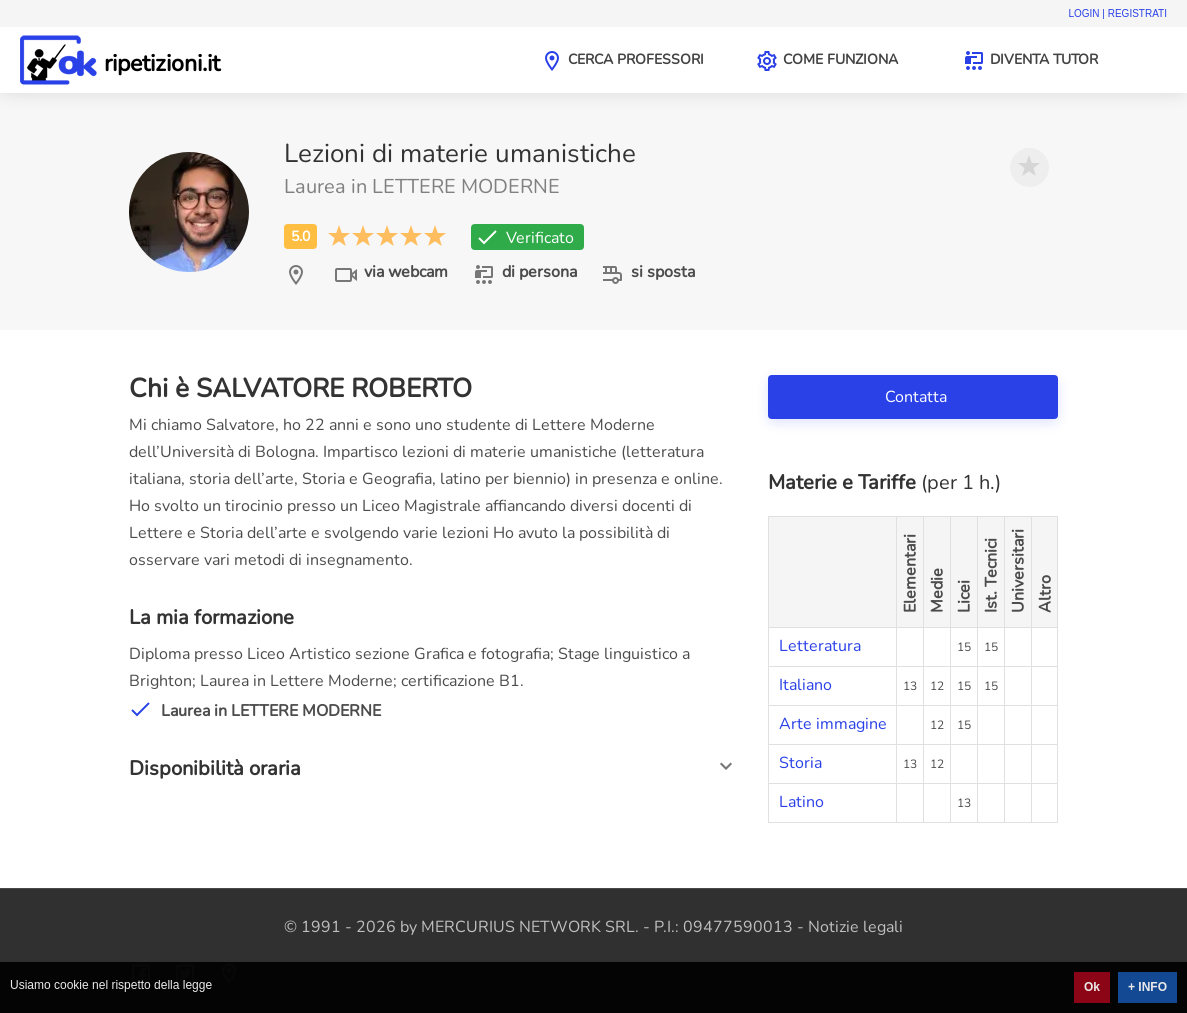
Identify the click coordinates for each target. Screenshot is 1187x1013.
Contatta (918, 397)
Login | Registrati (1117, 13)
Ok (1092, 987)
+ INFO (1147, 987)
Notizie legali (855, 927)
